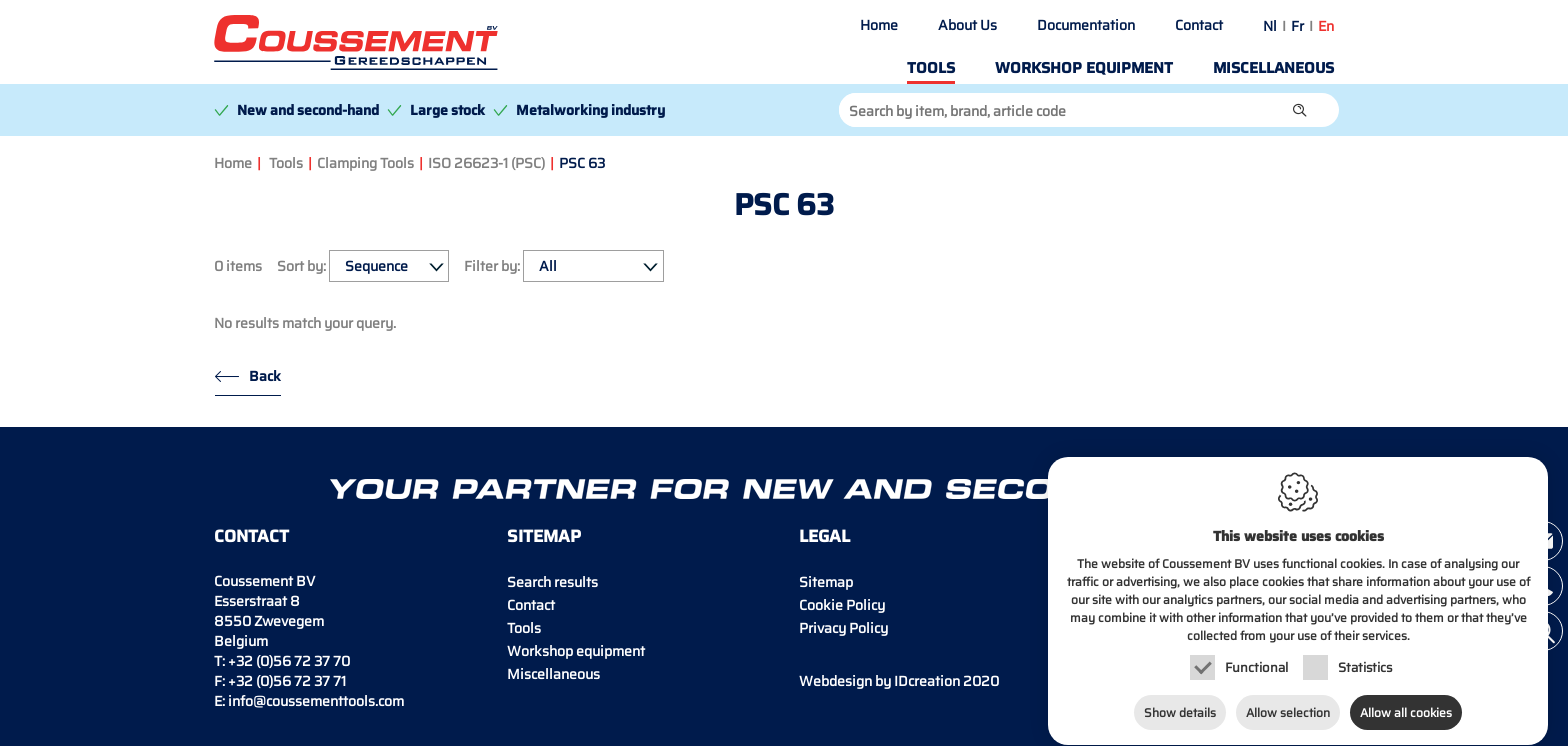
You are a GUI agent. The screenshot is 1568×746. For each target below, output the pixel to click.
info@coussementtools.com (316, 701)
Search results (552, 582)
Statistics (1365, 654)
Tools (931, 68)
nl (1270, 26)
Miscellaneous (1273, 68)
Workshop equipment (1084, 68)
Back (265, 376)
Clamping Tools (365, 163)
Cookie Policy (842, 605)
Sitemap (826, 582)
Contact (1199, 25)
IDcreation (879, 681)
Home (879, 25)
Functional (1256, 654)
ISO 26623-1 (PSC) (486, 163)
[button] (1300, 110)
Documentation (1086, 25)
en (1326, 26)
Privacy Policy (843, 628)
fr (1297, 26)
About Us (967, 25)
